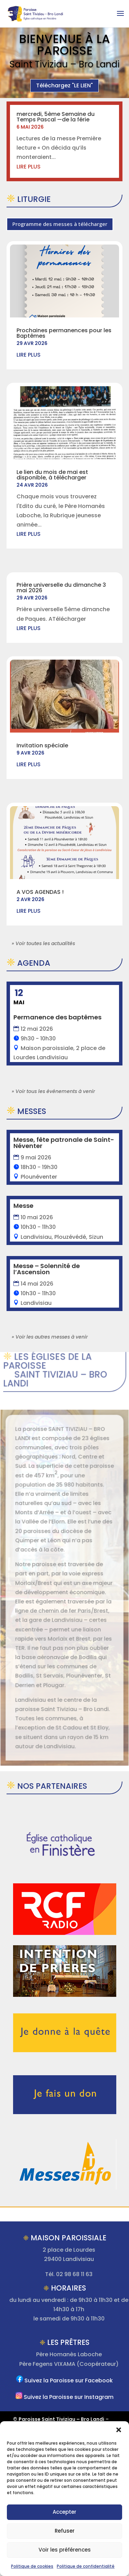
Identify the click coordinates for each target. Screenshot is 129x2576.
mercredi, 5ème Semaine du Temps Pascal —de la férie (56, 116)
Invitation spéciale (42, 745)
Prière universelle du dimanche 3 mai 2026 (61, 587)
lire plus (29, 167)
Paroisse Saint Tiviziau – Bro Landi (61, 2419)
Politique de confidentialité (86, 2566)
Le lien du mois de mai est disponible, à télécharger (52, 474)
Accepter (64, 2511)
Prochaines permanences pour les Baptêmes (64, 333)
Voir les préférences (65, 2549)
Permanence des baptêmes (57, 1017)
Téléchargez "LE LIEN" (64, 85)
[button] (118, 2429)
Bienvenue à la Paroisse (64, 45)
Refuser (65, 2530)
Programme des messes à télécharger (59, 223)
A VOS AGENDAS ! (40, 892)
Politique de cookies (32, 2566)
